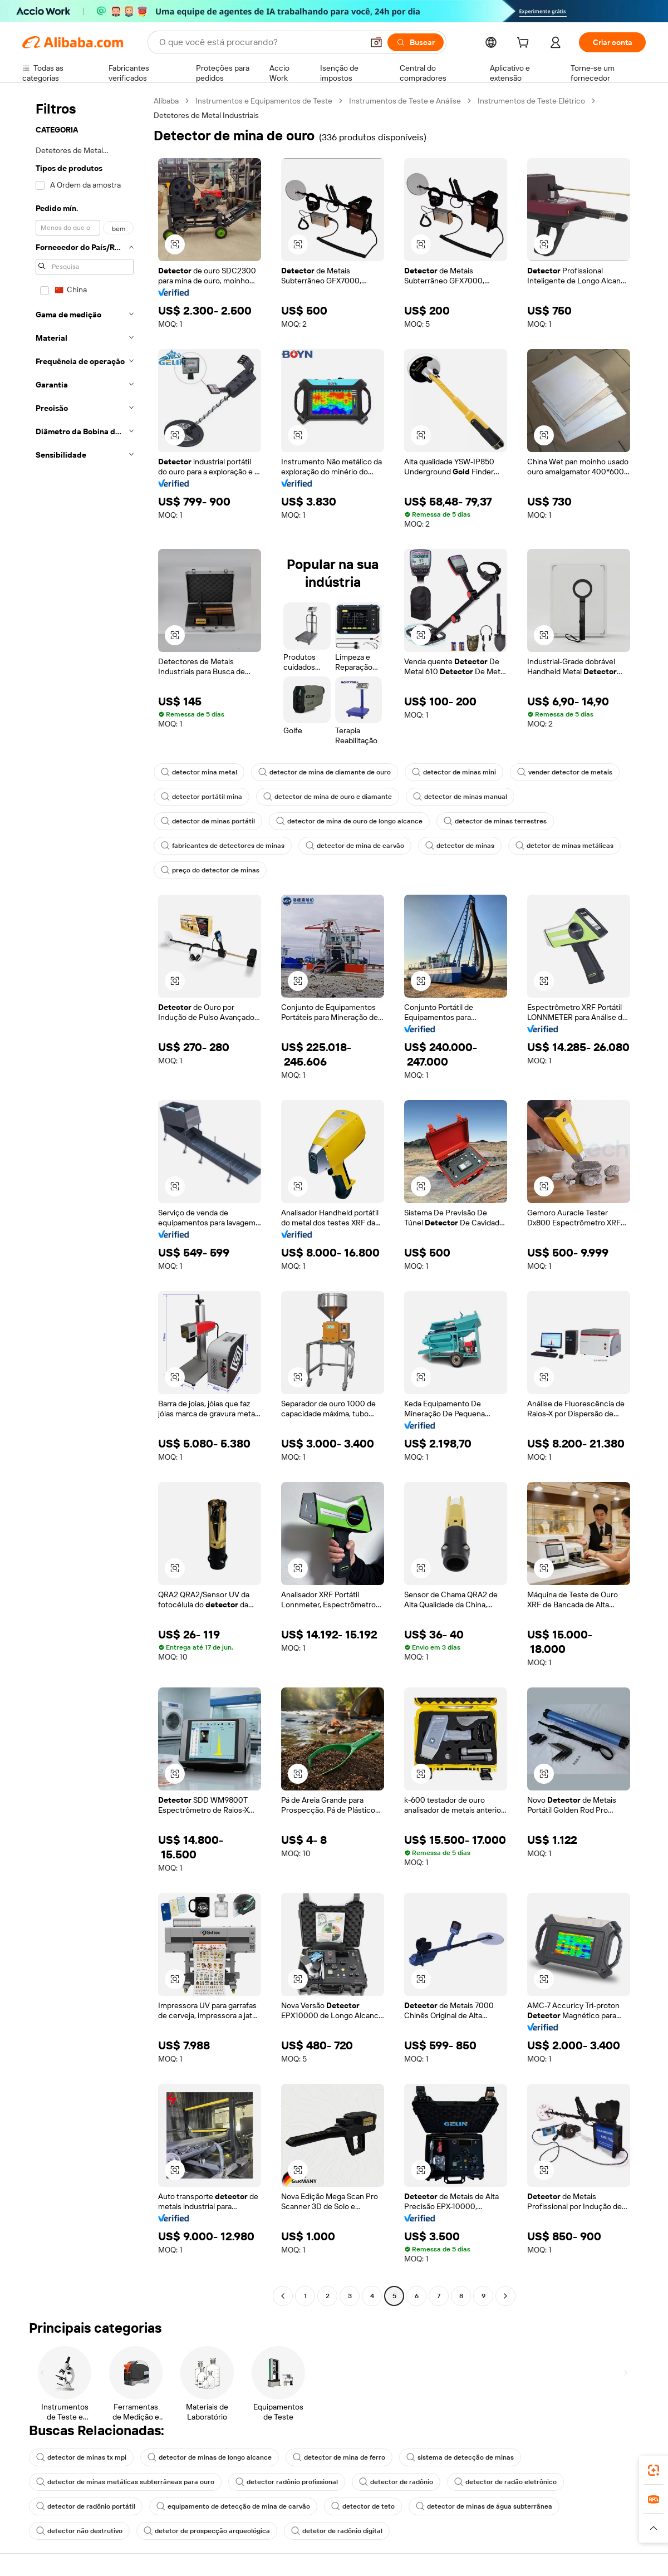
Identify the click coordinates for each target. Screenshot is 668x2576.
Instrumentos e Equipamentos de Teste (263, 100)
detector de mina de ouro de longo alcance (349, 821)
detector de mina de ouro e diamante (327, 796)
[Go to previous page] (283, 2296)
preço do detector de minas (210, 870)
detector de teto (363, 2506)
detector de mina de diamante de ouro (324, 772)
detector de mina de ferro (339, 2457)
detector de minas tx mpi (81, 2457)
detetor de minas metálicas (564, 845)
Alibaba (166, 100)
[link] (653, 2470)
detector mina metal (199, 772)
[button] (376, 42)
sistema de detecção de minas (460, 2457)
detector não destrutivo (79, 2530)
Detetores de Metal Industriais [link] (206, 115)
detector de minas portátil (208, 821)
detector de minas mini (454, 772)
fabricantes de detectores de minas (222, 845)
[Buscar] (415, 42)
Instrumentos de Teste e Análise (405, 100)
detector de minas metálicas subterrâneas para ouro (125, 2481)
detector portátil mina (201, 796)
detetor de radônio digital (336, 2530)
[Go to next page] (505, 2296)
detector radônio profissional (286, 2481)
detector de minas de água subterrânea (484, 2506)
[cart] (525, 44)
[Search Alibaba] (260, 42)
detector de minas (459, 845)
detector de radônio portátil (85, 2506)
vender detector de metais (564, 772)
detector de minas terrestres (495, 821)
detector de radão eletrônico (505, 2481)
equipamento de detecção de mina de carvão (233, 2506)
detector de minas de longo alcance (210, 2457)
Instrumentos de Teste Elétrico (531, 100)
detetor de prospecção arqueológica (207, 2530)
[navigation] (84, 1199)
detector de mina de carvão (355, 845)
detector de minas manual (460, 796)
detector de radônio (396, 2481)
